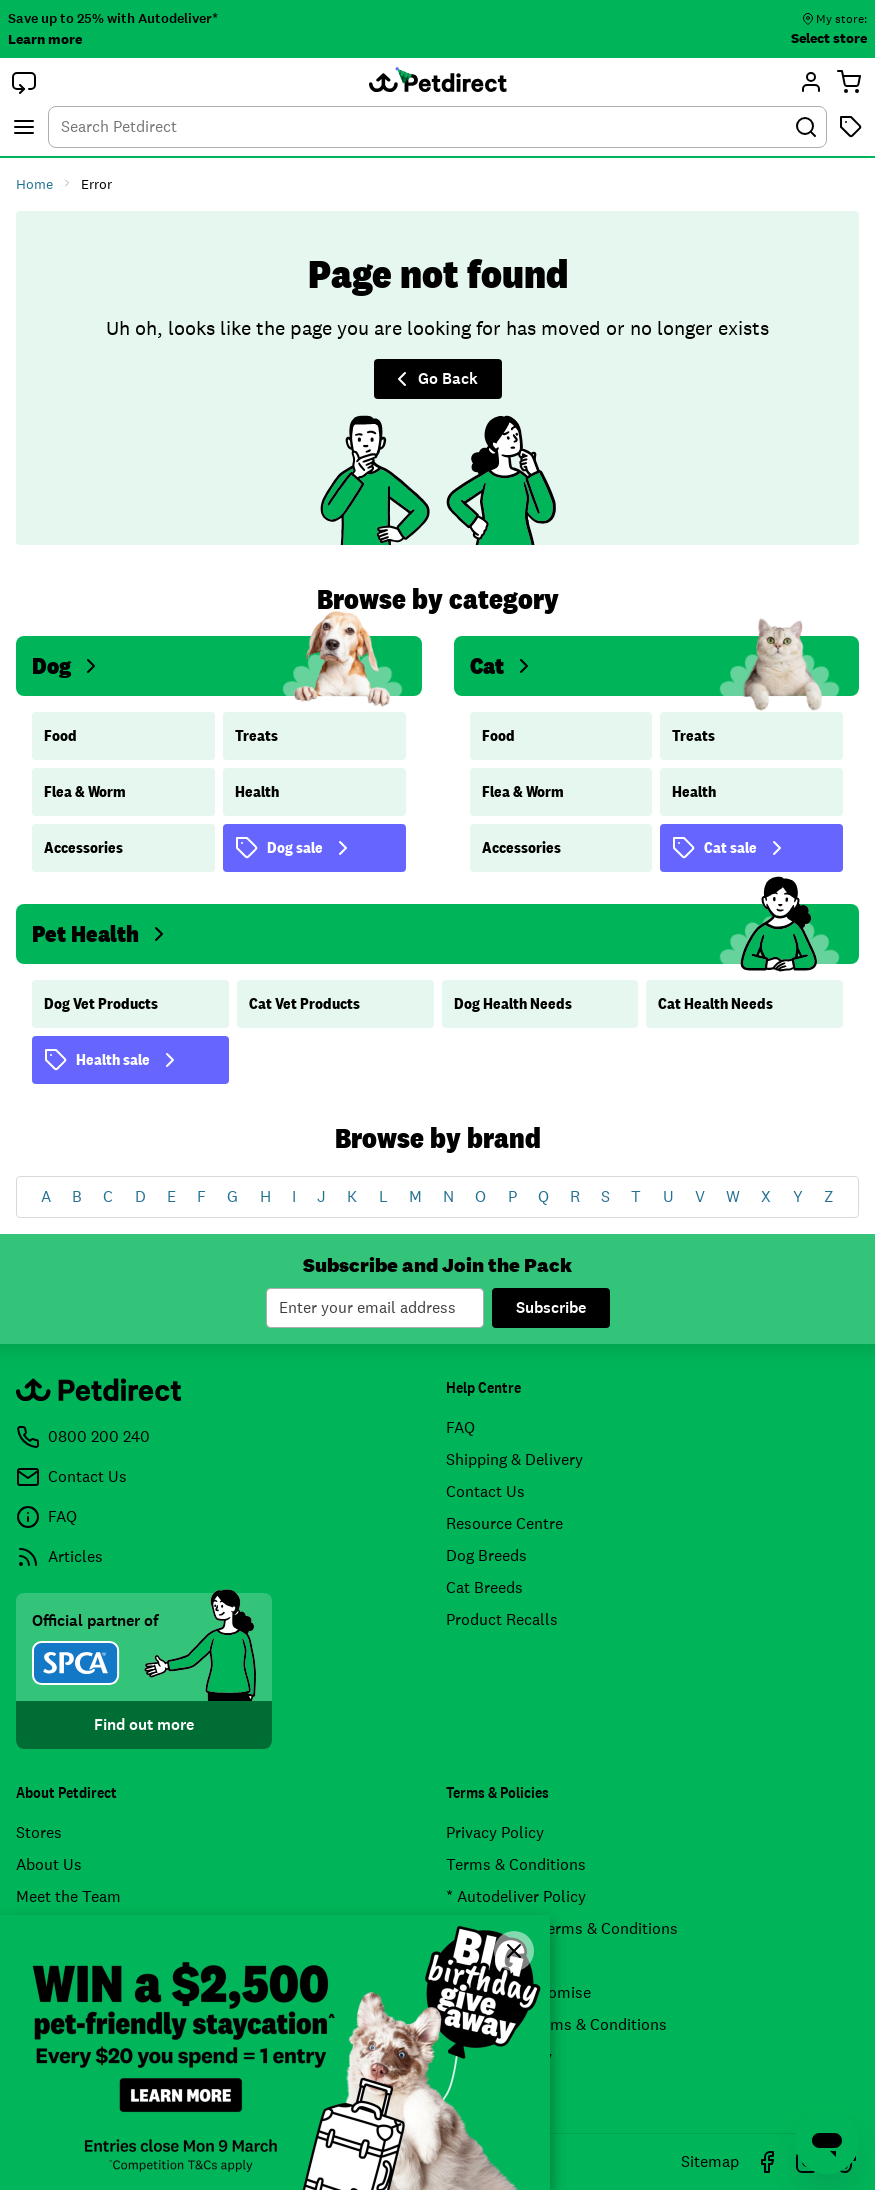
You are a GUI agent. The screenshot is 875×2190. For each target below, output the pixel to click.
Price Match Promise (518, 1992)
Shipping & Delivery (514, 1459)
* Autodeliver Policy (516, 1896)
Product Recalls (502, 1619)
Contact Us (485, 1491)
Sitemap (710, 2161)
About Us (49, 1864)
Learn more (45, 39)
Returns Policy (497, 1960)
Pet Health (101, 933)
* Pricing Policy (499, 2056)
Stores (39, 1832)
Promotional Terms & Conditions (562, 1928)
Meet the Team (68, 1896)
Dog (67, 665)
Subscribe (551, 1307)
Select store (829, 38)
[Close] (514, 1951)
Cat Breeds (484, 1587)
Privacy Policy (495, 1832)
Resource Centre (504, 1523)
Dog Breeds (486, 1555)
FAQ (460, 1427)
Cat (503, 665)
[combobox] (437, 127)
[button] (24, 82)
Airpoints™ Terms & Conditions (556, 2024)
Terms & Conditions (516, 1864)
